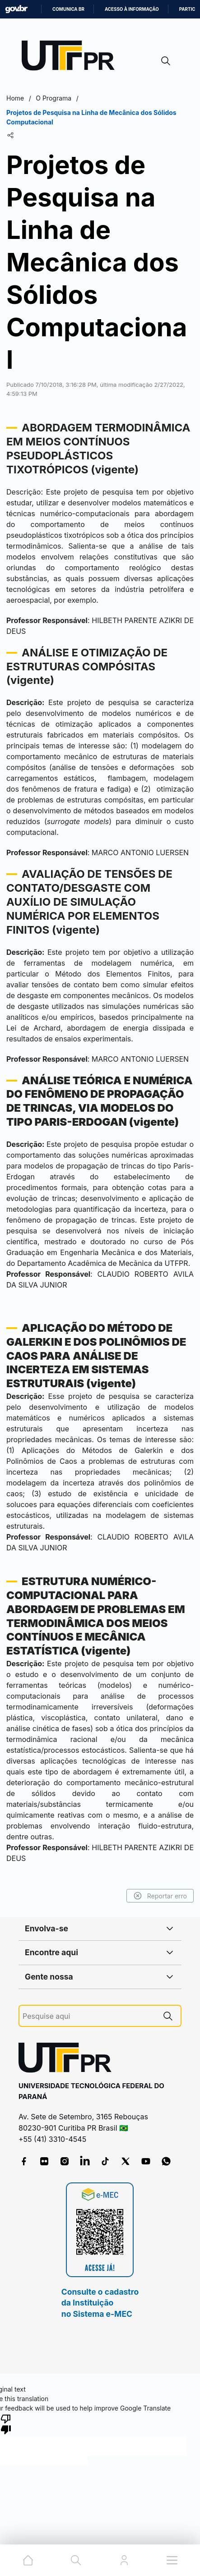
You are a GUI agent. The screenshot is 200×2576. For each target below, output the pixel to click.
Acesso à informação (132, 9)
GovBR (16, 9)
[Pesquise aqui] (89, 2016)
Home (15, 98)
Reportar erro (160, 1895)
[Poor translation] (5, 2423)
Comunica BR (68, 9)
